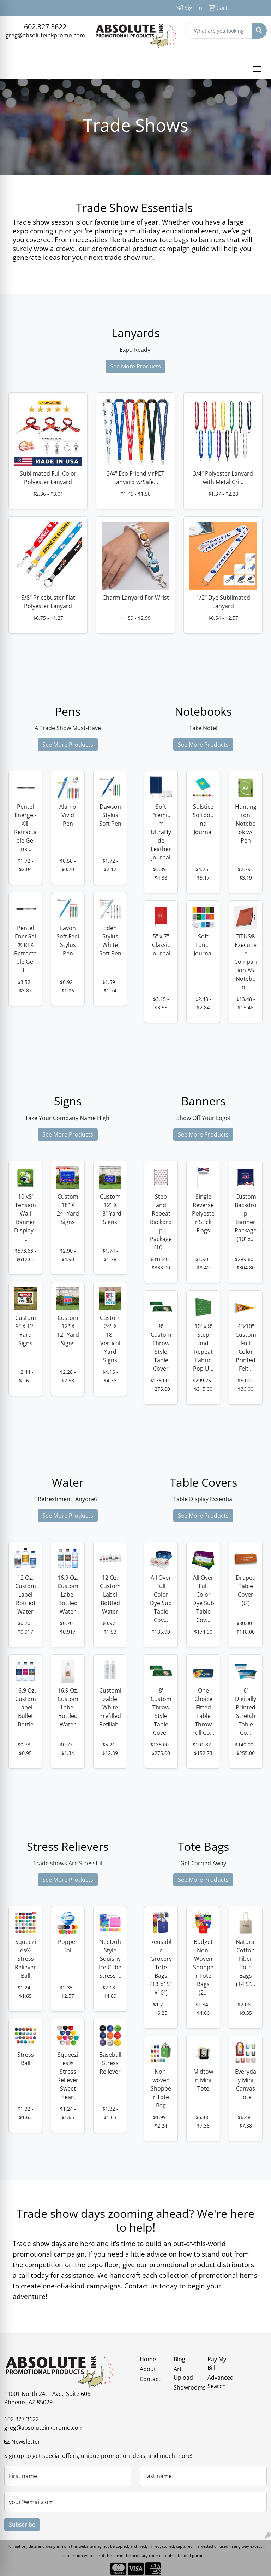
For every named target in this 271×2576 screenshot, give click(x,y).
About (148, 2369)
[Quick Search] (218, 31)
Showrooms (186, 2387)
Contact (150, 2379)
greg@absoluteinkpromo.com (45, 35)
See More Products (135, 366)
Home (148, 2359)
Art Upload (183, 2373)
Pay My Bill (216, 2363)
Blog (179, 2359)
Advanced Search (220, 2382)
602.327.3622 (45, 26)
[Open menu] (257, 69)
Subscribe (22, 2524)
